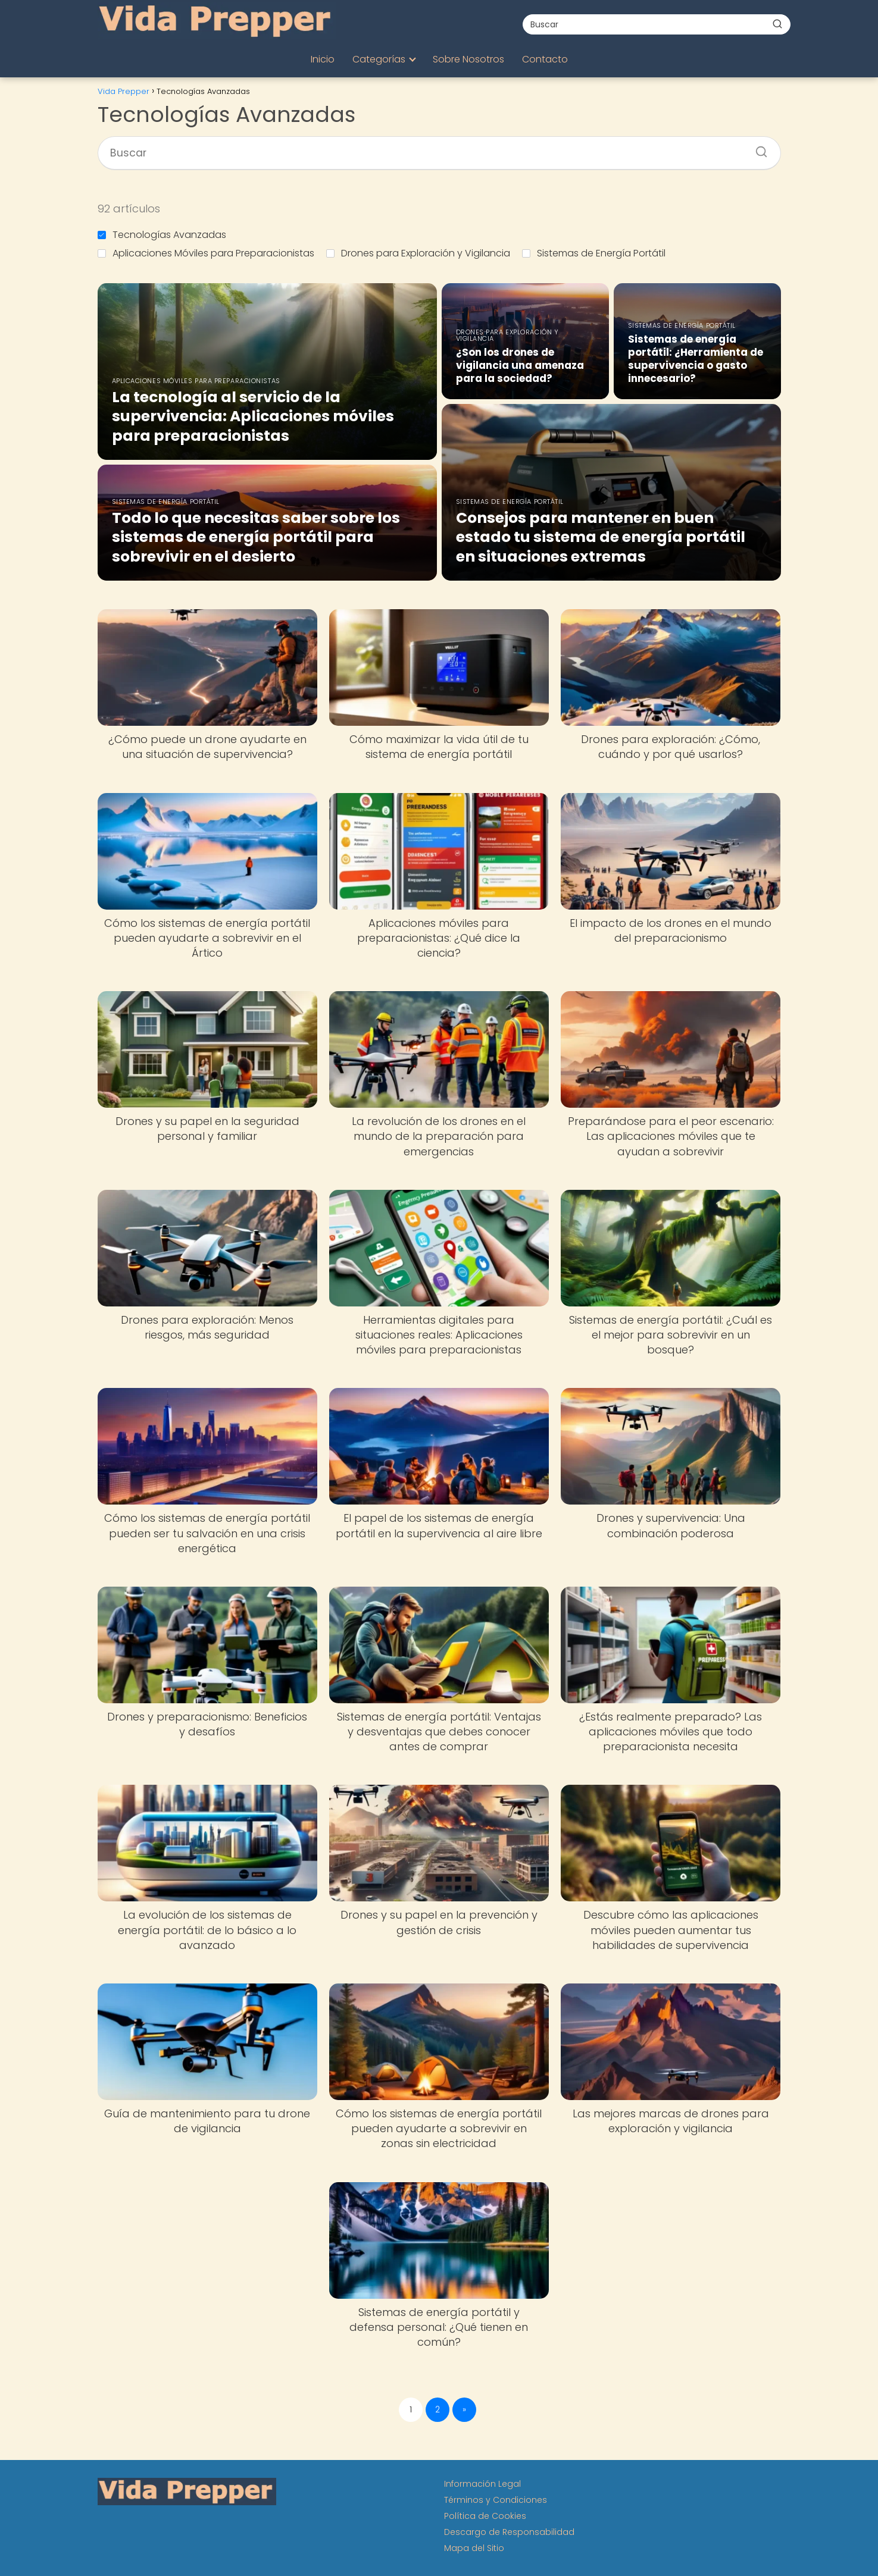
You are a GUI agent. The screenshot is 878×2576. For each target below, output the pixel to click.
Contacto (545, 59)
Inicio (323, 59)
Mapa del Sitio (474, 2548)
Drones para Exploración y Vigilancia (418, 253)
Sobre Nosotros (468, 59)
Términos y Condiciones (495, 2500)
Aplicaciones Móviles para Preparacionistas (206, 253)
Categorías (378, 59)
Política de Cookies (485, 2516)
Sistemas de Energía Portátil (593, 253)
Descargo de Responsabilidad (509, 2532)
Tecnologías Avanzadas (162, 235)
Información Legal (482, 2484)
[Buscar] (777, 23)
